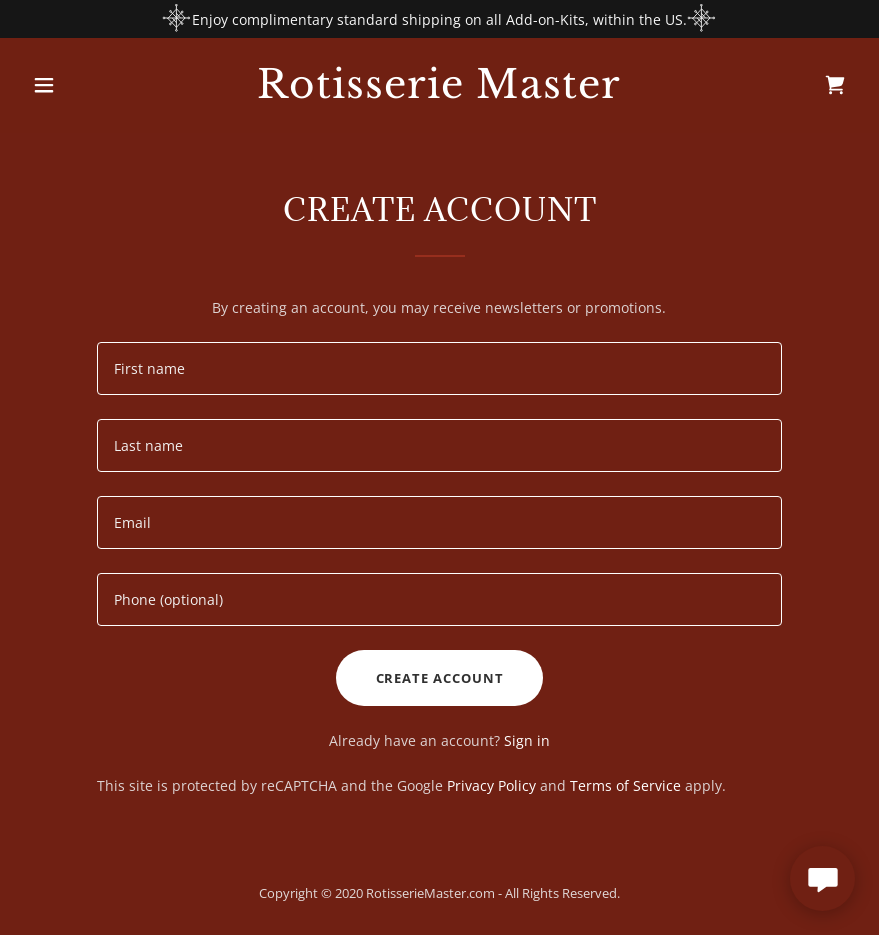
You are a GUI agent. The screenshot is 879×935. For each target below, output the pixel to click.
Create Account (440, 678)
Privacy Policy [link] (491, 785)
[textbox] (439, 368)
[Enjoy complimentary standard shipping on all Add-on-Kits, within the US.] (439, 19)
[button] (86, 85)
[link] (439, 92)
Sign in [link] (527, 740)
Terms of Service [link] (625, 785)
